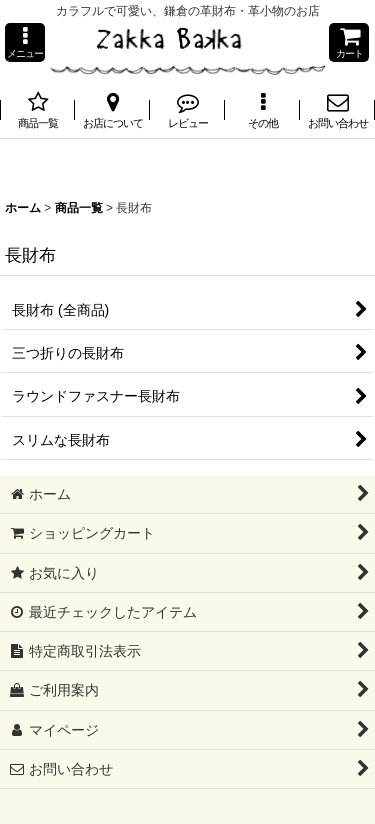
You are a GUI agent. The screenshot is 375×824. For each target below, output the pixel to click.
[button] (25, 42)
